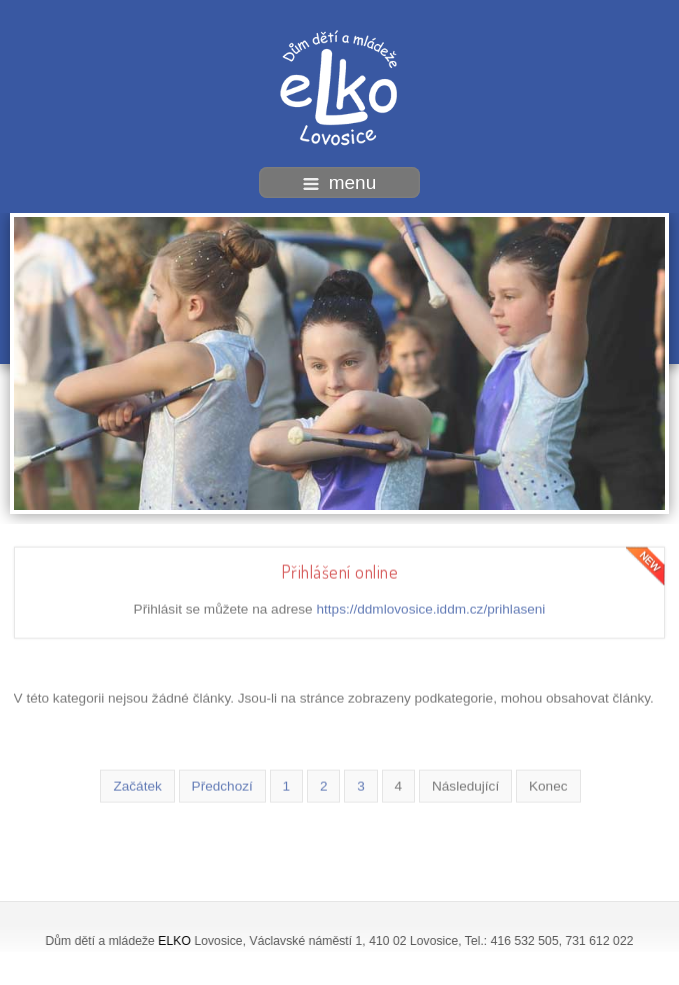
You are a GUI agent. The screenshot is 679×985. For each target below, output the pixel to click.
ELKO (174, 941)
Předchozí (222, 784)
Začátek (137, 784)
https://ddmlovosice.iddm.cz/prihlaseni (430, 607)
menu (340, 182)
